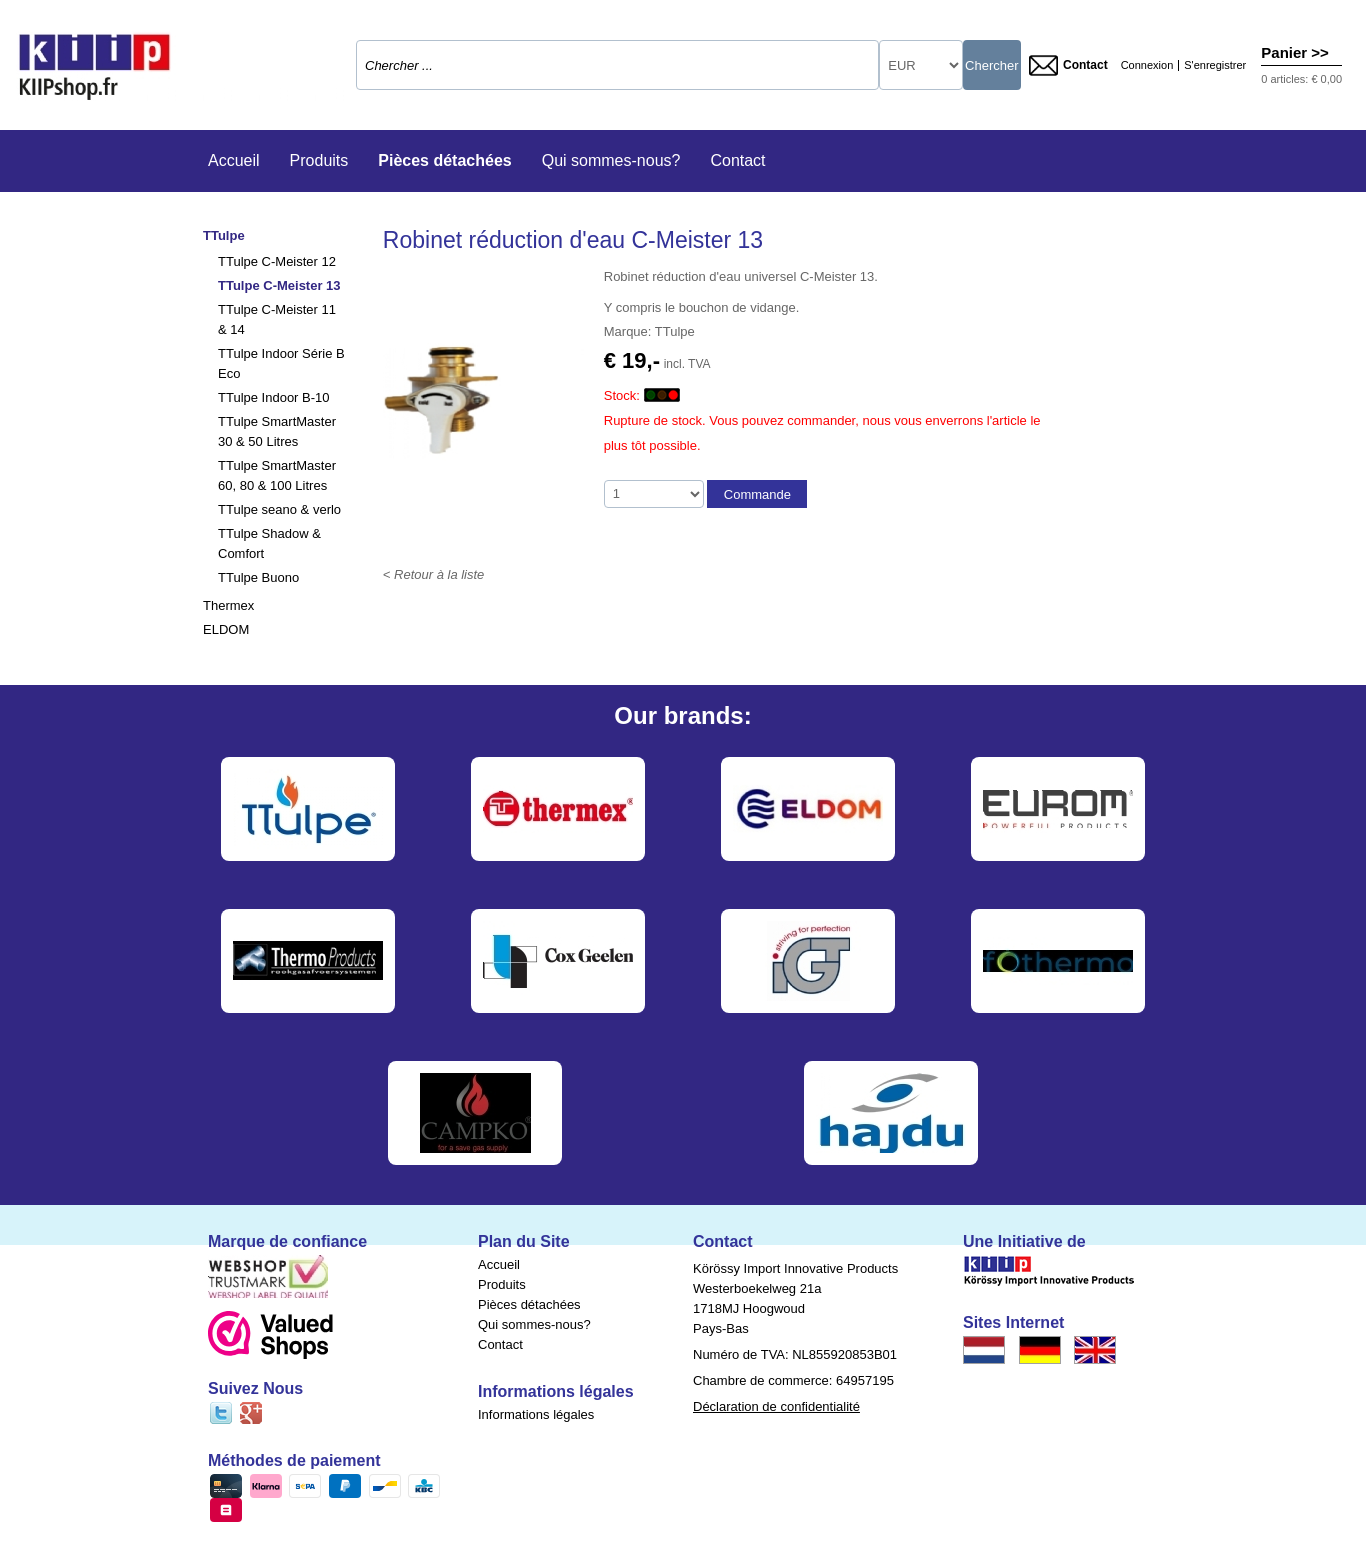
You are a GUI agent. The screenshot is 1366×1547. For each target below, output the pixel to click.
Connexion (1147, 65)
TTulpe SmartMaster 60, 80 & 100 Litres (277, 475)
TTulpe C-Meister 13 (279, 285)
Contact (1068, 65)
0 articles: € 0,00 (1301, 79)
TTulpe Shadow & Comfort (269, 543)
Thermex (228, 605)
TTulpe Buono (258, 577)
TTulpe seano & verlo (279, 509)
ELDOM (226, 629)
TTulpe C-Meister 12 (277, 261)
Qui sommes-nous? (611, 160)
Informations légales (536, 1414)
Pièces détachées (444, 160)
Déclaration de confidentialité (776, 1406)
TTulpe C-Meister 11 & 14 (277, 319)
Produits (319, 160)
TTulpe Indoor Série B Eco (281, 363)
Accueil (234, 160)
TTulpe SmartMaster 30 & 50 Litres (277, 431)
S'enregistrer (1215, 65)
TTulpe (224, 235)
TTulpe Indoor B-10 (274, 397)
